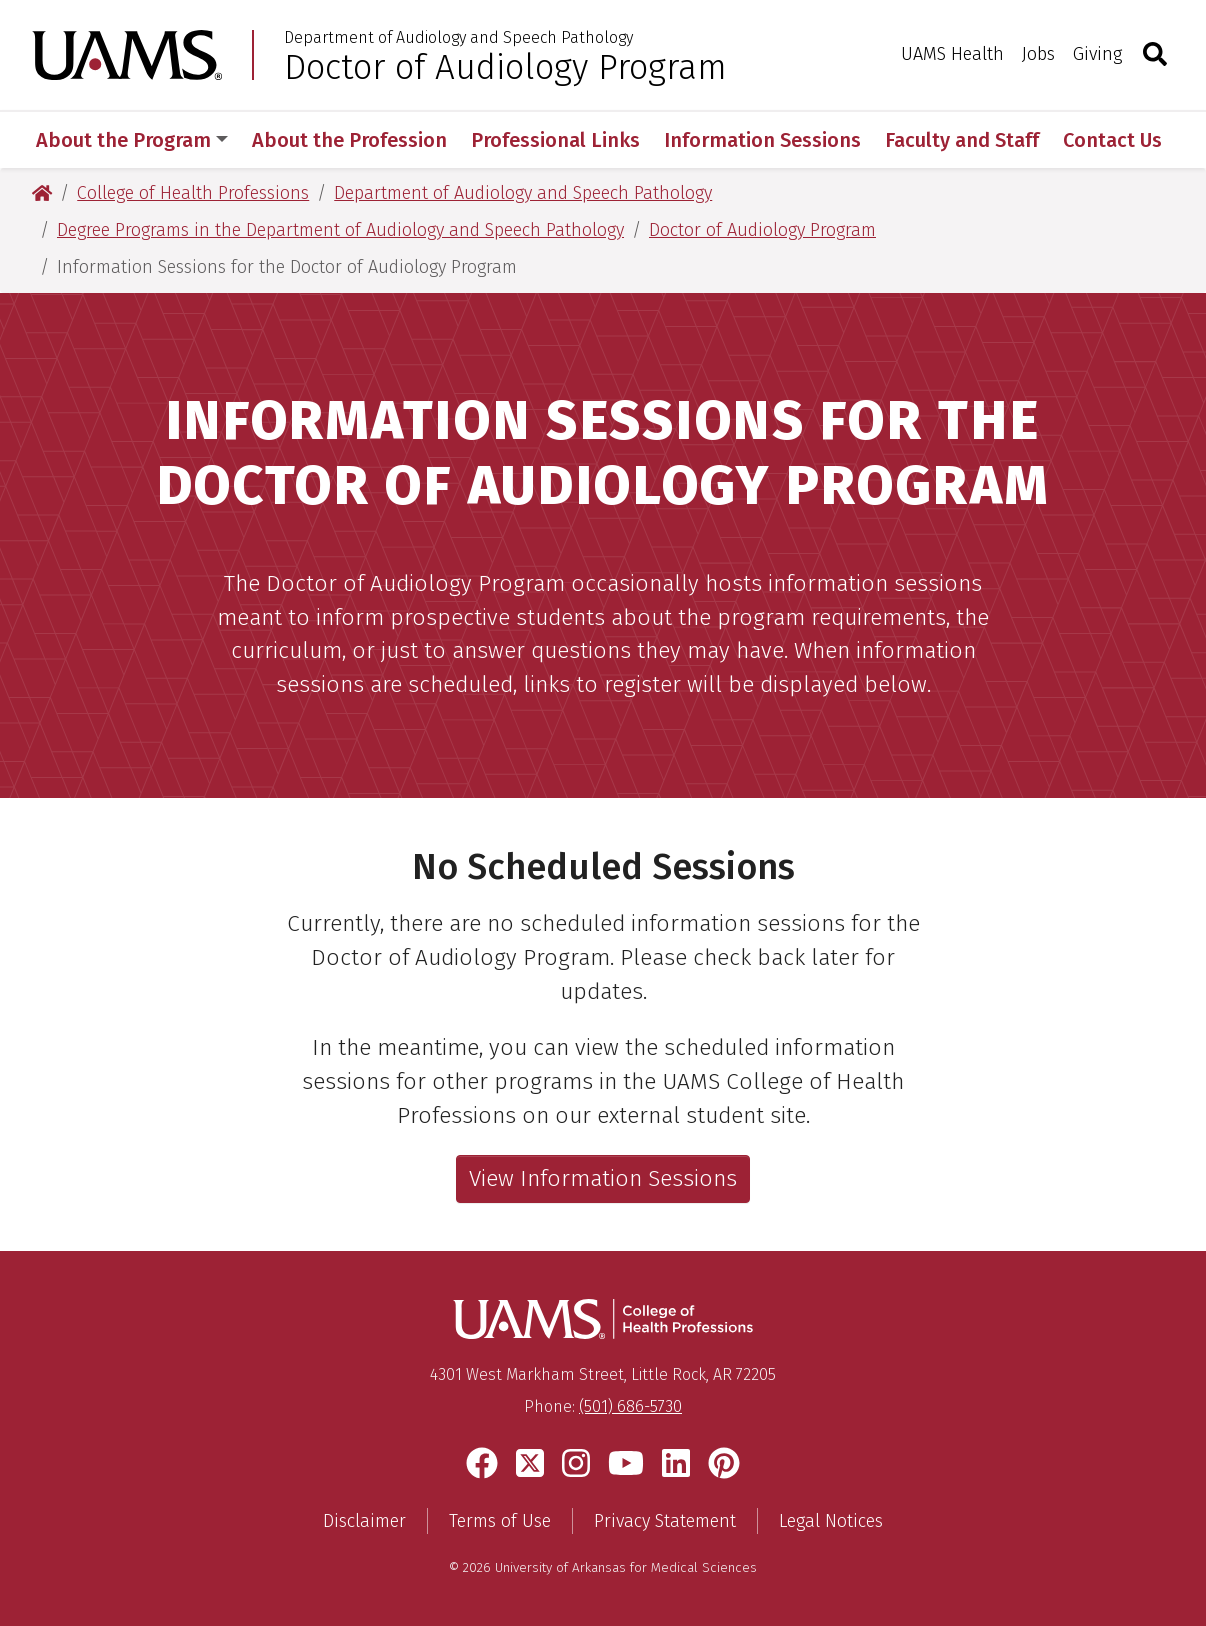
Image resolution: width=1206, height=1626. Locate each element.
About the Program (132, 140)
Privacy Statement (665, 1521)
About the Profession (349, 140)
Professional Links (555, 140)
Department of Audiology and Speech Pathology (458, 38)
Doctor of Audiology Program (505, 67)
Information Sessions (762, 140)
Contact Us (1112, 140)
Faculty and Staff (962, 140)
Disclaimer (364, 1521)
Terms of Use (500, 1521)
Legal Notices (831, 1521)
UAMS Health (952, 54)
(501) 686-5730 (630, 1406)
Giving (1097, 54)
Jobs (1038, 54)
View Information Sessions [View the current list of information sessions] (603, 1178)
